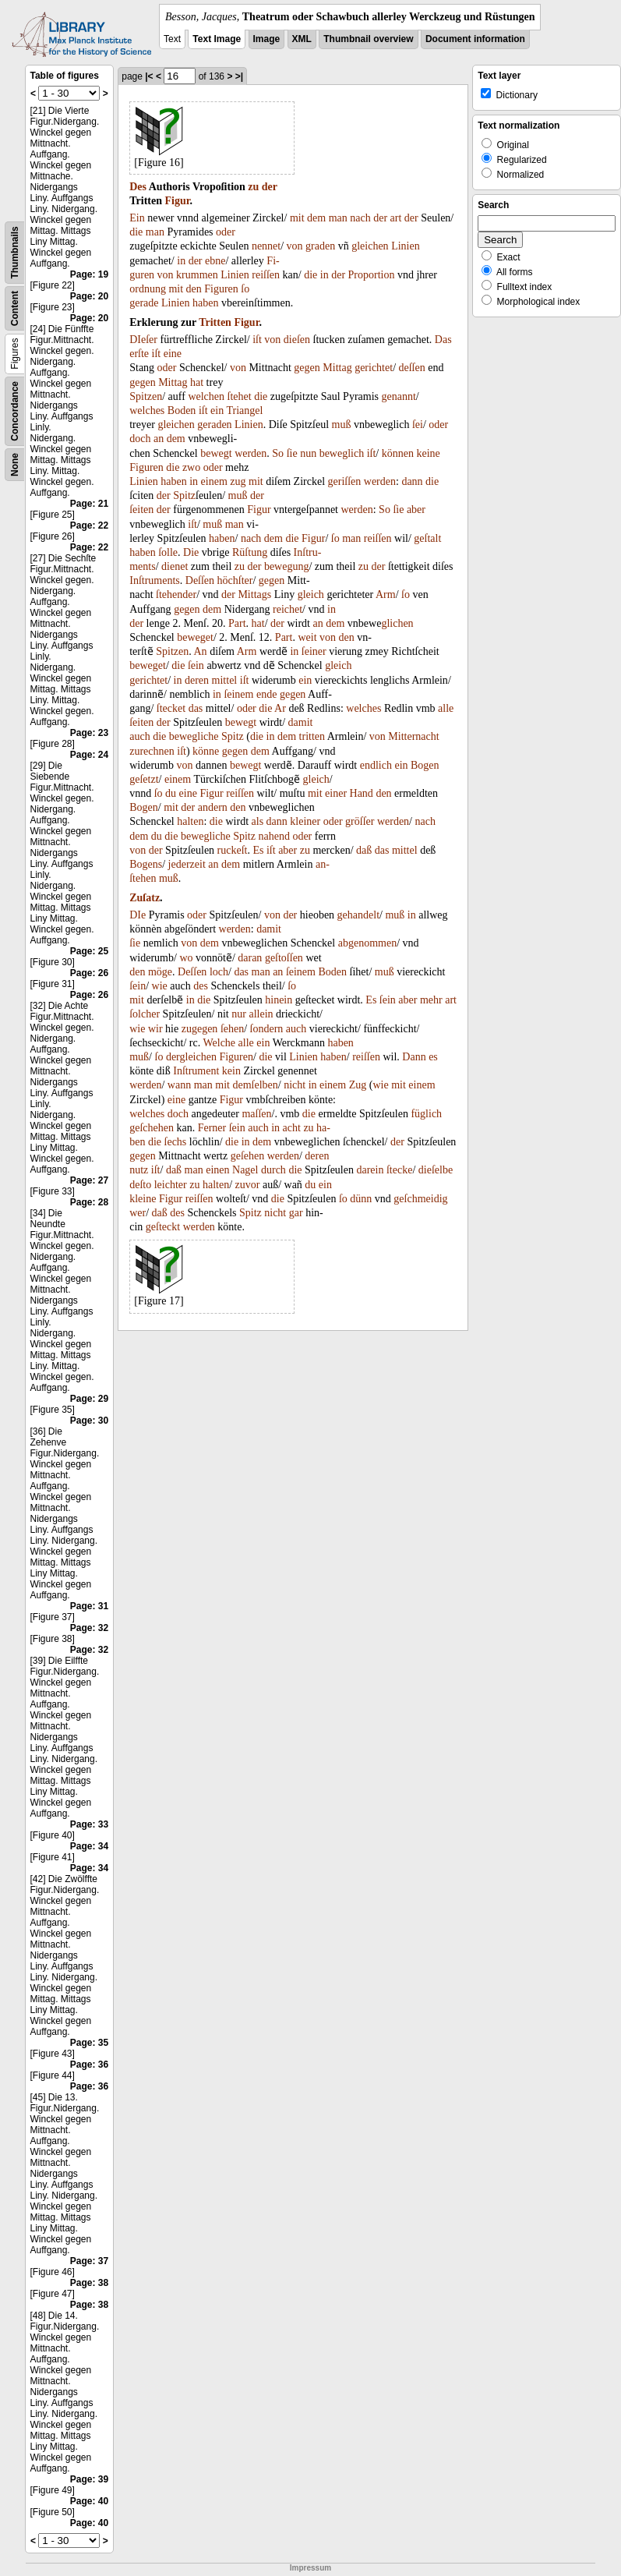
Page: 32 (89, 1627)
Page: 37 (89, 2261)
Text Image (216, 39)
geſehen (248, 1156)
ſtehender (176, 594)
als (258, 821)
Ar (280, 708)
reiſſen (266, 275)
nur (238, 1014)
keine (427, 453)
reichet (287, 609)
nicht (294, 1085)
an (158, 438)
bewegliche (194, 736)
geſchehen (151, 1128)
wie (160, 986)
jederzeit (187, 864)
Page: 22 (89, 525)
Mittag (337, 367)
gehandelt (358, 915)
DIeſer (143, 339)
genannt (398, 396)
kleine (142, 1199)
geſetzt (143, 779)
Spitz (184, 495)
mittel (225, 680)
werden (250, 453)
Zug (358, 1085)
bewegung (286, 566)
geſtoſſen (284, 958)
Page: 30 (89, 1420)
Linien (405, 246)
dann (411, 481)
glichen (397, 623)
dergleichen (191, 1057)
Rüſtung (249, 552)
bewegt (215, 453)
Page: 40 (89, 2501)
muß (341, 424)
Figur (176, 201)
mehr (431, 1000)
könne (205, 751)
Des (137, 187)
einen (217, 1170)
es (433, 1057)
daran (250, 958)
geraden (214, 424)
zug (237, 481)
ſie (292, 453)
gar (296, 1213)
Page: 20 (89, 296)
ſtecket (171, 708)
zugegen (200, 1029)
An (200, 651)
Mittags (254, 594)
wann (179, 1085)
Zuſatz (144, 898)
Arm (386, 594)
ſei (417, 424)
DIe (137, 915)
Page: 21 (89, 503)
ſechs (175, 1142)
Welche (219, 1043)
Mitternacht (413, 736)
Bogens (145, 864)
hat (196, 382)
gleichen (369, 246)
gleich (311, 594)
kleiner (305, 821)
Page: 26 (89, 973)
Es (257, 850)
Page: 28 (89, 1202)
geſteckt (163, 1227)
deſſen (412, 367)
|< (149, 76)
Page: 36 (89, 2064)
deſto (140, 1185)
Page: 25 (89, 951)
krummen (197, 275)
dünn (361, 1199)
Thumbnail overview (368, 39)
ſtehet (240, 396)
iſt (257, 339)
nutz (138, 1170)
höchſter (235, 580)
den (194, 289)
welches (146, 410)
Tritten (215, 322)
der (269, 187)
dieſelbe (435, 1170)
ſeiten (141, 509)
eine (173, 353)
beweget (195, 637)
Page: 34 (89, 1846)
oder (225, 232)
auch (139, 736)
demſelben (254, 1085)
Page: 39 (89, 2479)
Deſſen (199, 580)
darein (369, 1170)
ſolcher (144, 1014)
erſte (139, 353)
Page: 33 (89, 1824)
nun (308, 453)
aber (416, 509)
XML (302, 39)
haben (205, 303)
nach (360, 218)
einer (336, 793)
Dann (413, 1057)
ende (266, 694)
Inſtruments (154, 580)
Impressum (310, 2568)
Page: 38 (89, 2282)
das (196, 708)
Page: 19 (89, 274)
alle (445, 708)
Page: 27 (89, 1180)
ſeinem (238, 694)
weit (307, 637)
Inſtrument (196, 1071)
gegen (306, 367)
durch (273, 1170)
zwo (191, 467)
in (181, 261)
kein (231, 1071)
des (200, 986)
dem (316, 218)
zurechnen (152, 751)
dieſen (297, 339)
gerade (143, 303)
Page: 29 (89, 1398)
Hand (361, 793)
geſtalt (427, 538)
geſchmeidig (420, 1199)
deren (197, 680)
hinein (278, 1000)
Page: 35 (89, 2042)
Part (237, 623)
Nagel (245, 1170)
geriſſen (345, 481)
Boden (182, 410)
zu (253, 187)
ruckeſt (232, 850)
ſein (196, 665)
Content (14, 308)
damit (300, 722)
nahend (273, 836)
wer (137, 1213)
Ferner (212, 1128)
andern (213, 807)
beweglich (342, 453)
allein (261, 1014)
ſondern (267, 1029)
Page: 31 (89, 1606)
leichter (170, 1185)
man (338, 218)
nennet (266, 246)
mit (297, 218)
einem (214, 481)
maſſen (256, 1114)
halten (190, 821)
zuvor (247, 1185)
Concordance (14, 411)
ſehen (232, 1029)
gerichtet (374, 367)
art (396, 218)
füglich (426, 1114)
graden (320, 246)
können (398, 453)
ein (217, 410)
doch (139, 438)
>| (239, 76)
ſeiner (314, 651)
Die (191, 552)
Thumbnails (14, 252)
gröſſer (359, 821)
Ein (136, 218)
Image (267, 39)
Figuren (221, 289)
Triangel (244, 410)
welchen (206, 396)
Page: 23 (89, 732)
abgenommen (367, 943)
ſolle (168, 552)
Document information (475, 39)
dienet (174, 566)
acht (292, 1128)
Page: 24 (89, 754)
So (278, 453)
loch (219, 972)
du (170, 793)
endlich (376, 765)
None (14, 464)
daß (364, 850)
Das (443, 339)
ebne (215, 261)
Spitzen (145, 396)
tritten (312, 736)
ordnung (147, 289)
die (136, 232)
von (295, 246)
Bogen (425, 765)
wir (155, 1029)
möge (160, 972)
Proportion (371, 275)
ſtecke (399, 1170)
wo (185, 958)
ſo (245, 289)
